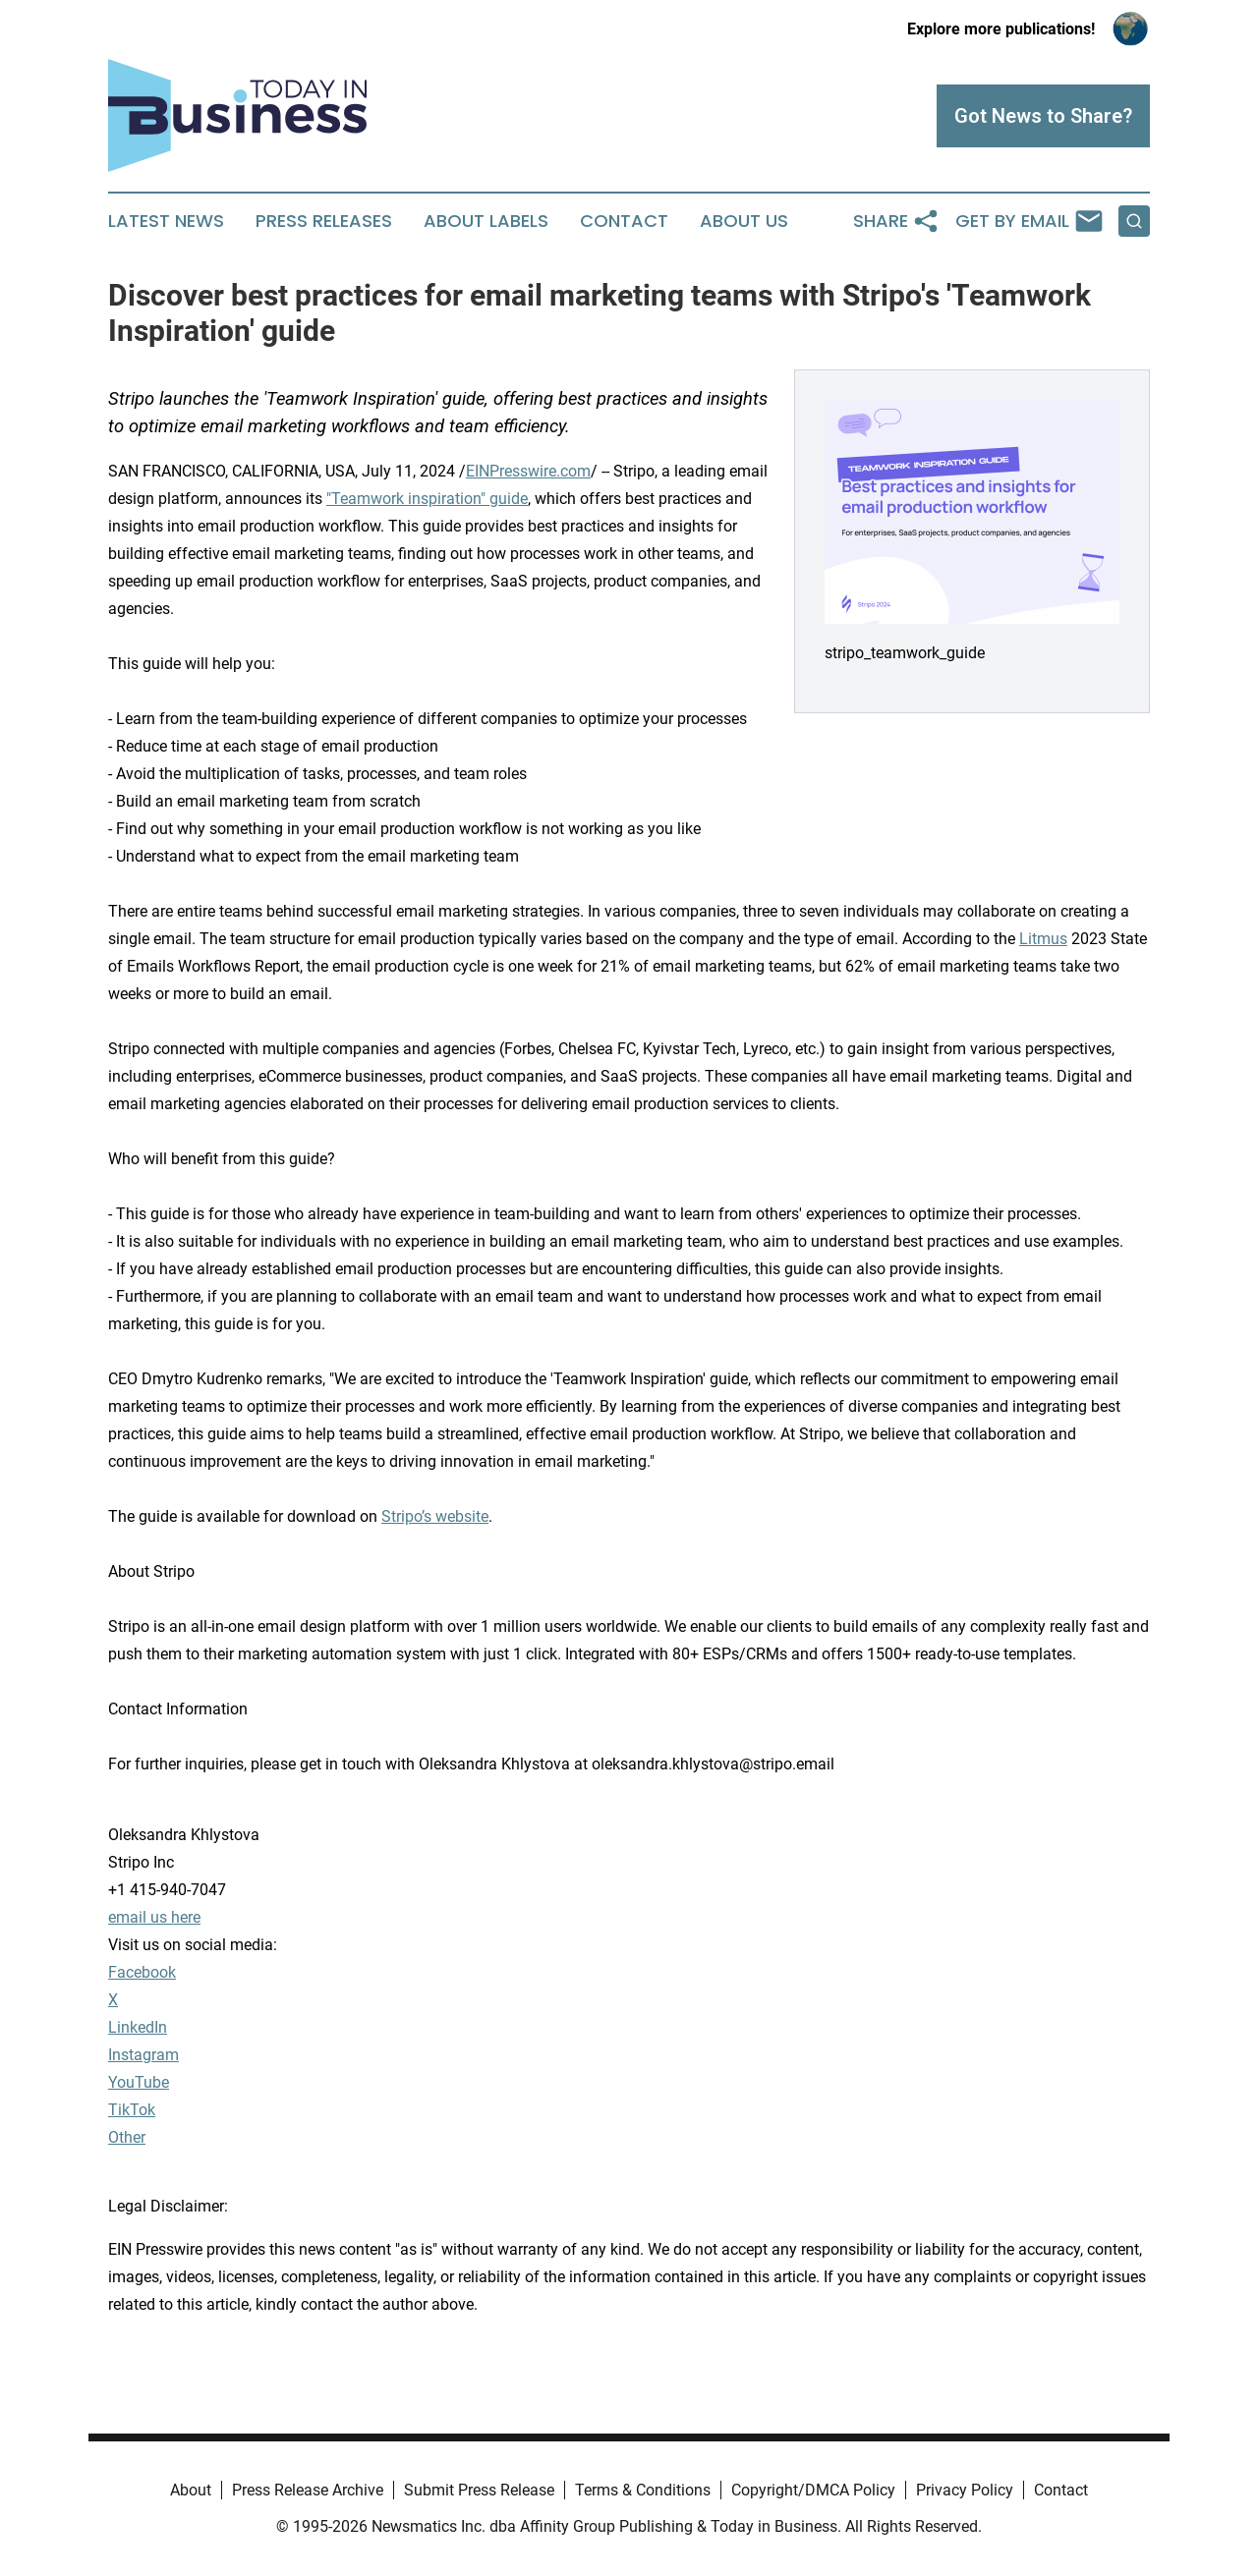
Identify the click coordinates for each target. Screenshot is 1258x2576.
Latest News (166, 221)
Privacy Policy (964, 2490)
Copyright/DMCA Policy (813, 2490)
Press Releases (324, 221)
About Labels (486, 221)
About (190, 2490)
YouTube (138, 2082)
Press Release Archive (307, 2490)
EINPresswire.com (528, 471)
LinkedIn (137, 2027)
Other (126, 2137)
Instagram (143, 2054)
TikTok (131, 2109)
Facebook (142, 1972)
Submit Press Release (479, 2490)
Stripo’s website (434, 1516)
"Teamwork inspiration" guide (427, 498)
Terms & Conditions (643, 2490)
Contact (624, 221)
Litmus (1043, 938)
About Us (744, 221)
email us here (154, 1917)
